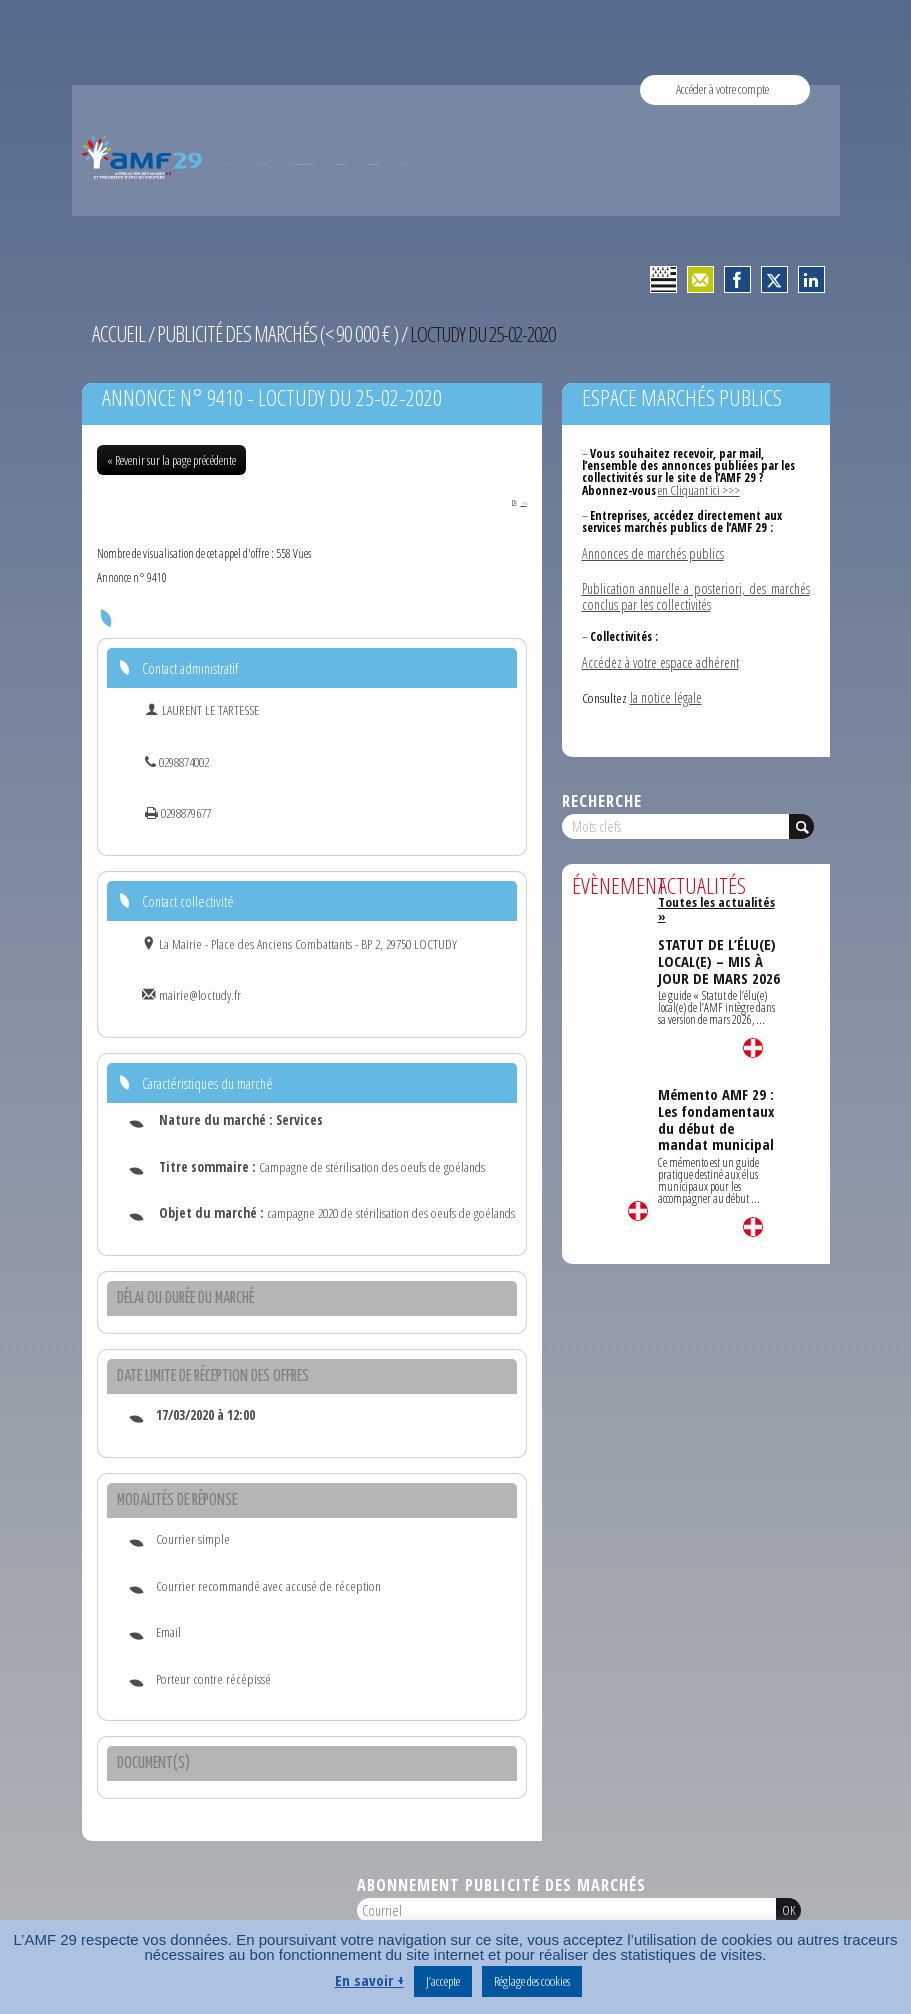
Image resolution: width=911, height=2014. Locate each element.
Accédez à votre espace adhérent (658, 656)
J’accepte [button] (443, 1981)
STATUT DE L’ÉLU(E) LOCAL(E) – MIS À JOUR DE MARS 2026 (717, 933)
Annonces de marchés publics (651, 550)
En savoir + (369, 1980)
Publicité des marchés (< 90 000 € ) (269, 333)
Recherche (602, 792)
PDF (513, 500)
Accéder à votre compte (722, 89)
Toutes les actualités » (717, 893)
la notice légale (665, 690)
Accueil (117, 333)
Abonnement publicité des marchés (501, 1883)
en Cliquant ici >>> (697, 488)
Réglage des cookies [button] (532, 1981)
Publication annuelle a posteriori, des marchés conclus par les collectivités (696, 591)
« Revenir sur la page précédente (171, 458)
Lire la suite (638, 1203)
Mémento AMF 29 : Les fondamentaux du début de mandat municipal (716, 1090)
